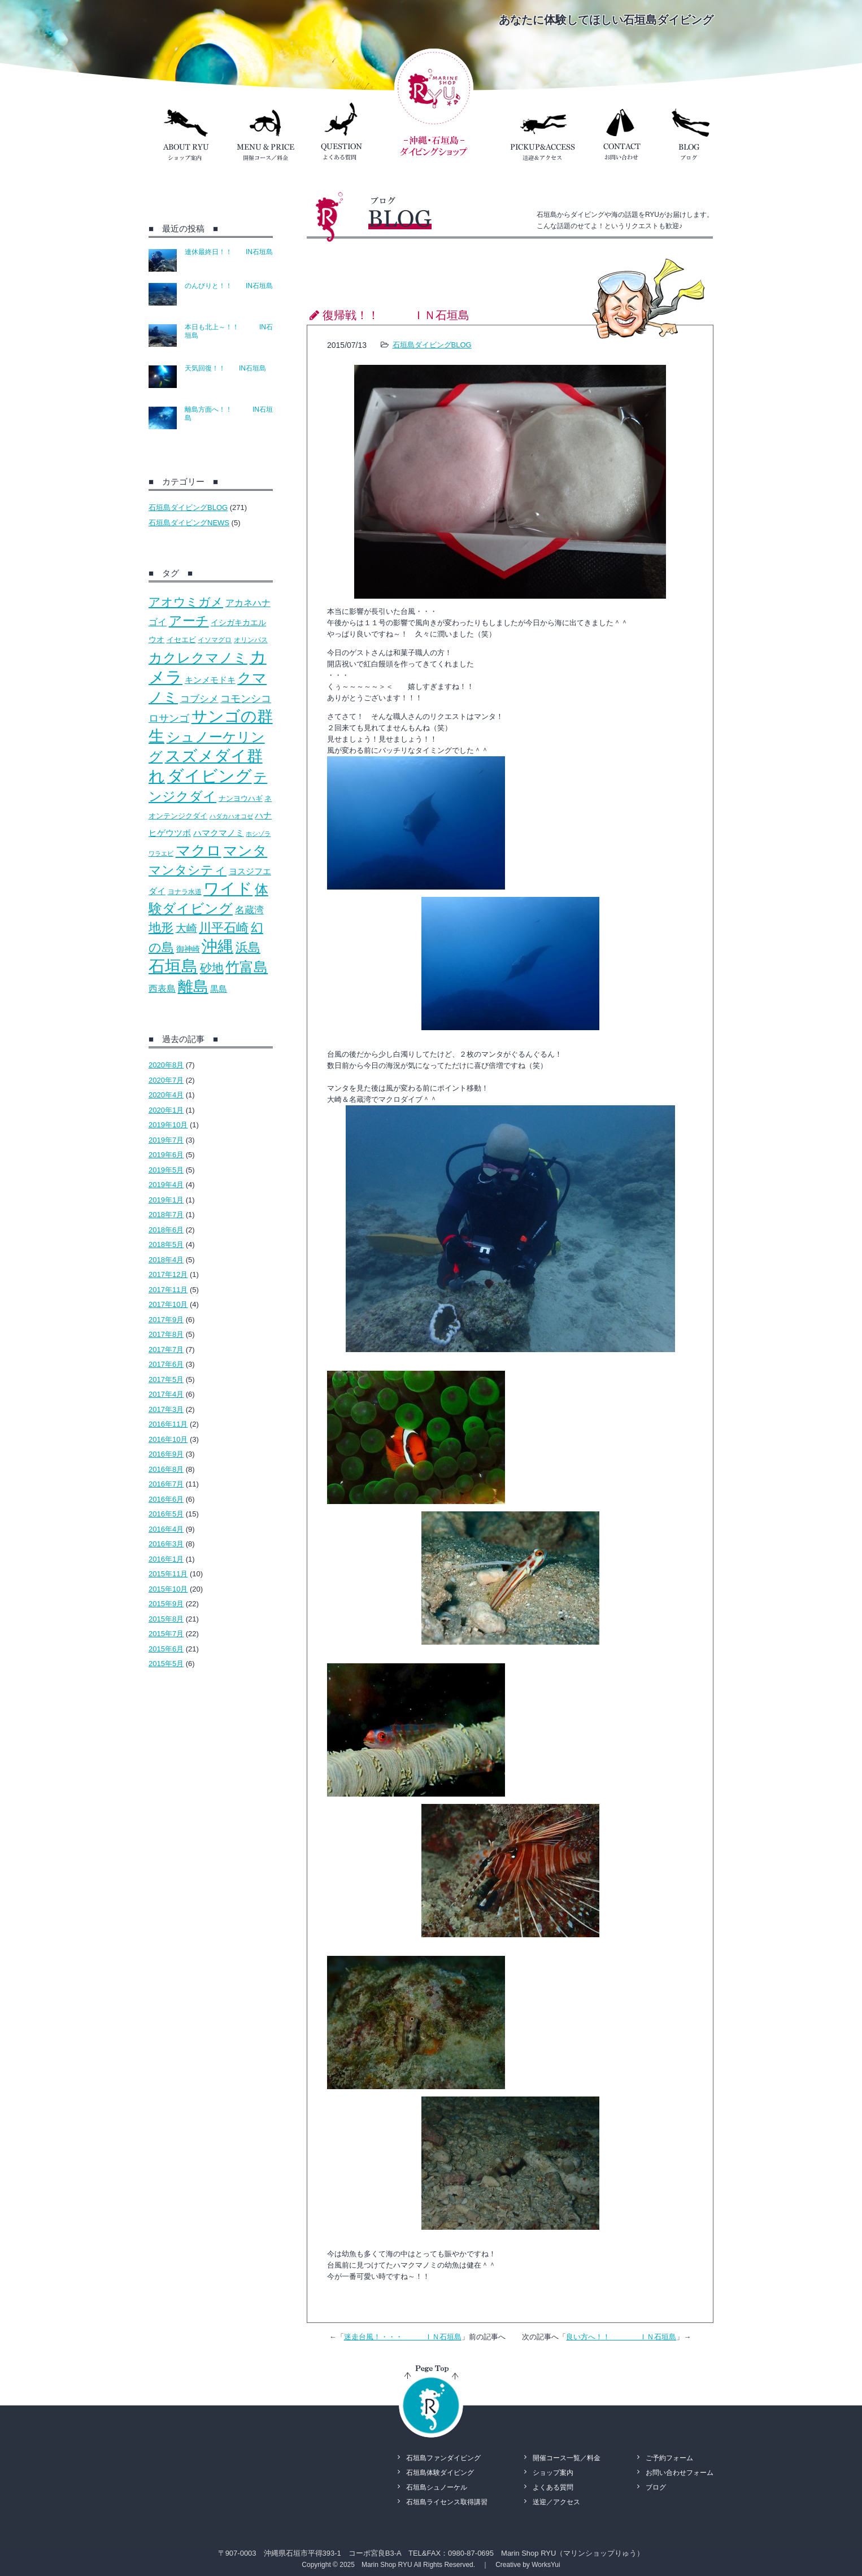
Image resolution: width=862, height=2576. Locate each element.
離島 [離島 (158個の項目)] (193, 986)
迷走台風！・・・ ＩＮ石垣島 (403, 2337)
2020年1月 (166, 1110)
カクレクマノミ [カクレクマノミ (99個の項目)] (198, 657)
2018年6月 (166, 1230)
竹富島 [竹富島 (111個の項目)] (246, 967)
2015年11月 (168, 1574)
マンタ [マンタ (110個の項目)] (245, 850)
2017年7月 (166, 1349)
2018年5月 (166, 1244)
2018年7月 (166, 1214)
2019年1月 (166, 1200)
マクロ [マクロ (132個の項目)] (198, 850)
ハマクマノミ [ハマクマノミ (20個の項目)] (218, 833)
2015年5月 (166, 1663)
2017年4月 (166, 1394)
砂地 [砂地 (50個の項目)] (212, 967)
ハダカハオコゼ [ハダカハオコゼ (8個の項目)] (231, 816)
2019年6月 (166, 1154)
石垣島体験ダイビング (440, 2473)
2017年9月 (166, 1319)
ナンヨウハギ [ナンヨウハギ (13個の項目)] (241, 798)
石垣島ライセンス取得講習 (446, 2502)
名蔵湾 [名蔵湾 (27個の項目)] (249, 910)
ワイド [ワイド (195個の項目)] (227, 888)
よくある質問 (553, 2487)
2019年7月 (166, 1140)
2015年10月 (168, 1589)
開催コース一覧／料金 (566, 2458)
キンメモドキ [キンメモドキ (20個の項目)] (210, 680)
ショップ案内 (553, 2473)
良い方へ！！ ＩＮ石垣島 (621, 2337)
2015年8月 (166, 1619)
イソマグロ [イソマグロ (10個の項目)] (215, 640)
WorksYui (546, 2565)
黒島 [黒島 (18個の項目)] (218, 988)
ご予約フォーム (669, 2458)
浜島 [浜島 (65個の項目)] (248, 947)
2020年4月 (166, 1095)
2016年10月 (168, 1439)
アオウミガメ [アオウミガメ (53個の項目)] (186, 601)
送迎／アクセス (556, 2502)
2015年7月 (166, 1633)
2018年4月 (166, 1260)
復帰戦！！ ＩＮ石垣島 (396, 315)
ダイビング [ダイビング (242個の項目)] (209, 775)
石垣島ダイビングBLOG (188, 507)
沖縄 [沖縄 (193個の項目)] (217, 946)
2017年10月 (168, 1304)
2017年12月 (168, 1274)
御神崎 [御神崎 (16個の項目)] (188, 948)
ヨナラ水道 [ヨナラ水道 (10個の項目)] (185, 892)
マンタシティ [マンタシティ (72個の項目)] (188, 870)
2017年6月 (166, 1364)
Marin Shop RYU (387, 2565)
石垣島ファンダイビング (443, 2458)
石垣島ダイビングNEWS (189, 522)
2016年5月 (166, 1514)
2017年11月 (168, 1289)
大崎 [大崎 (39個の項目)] (186, 928)
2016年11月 (168, 1424)
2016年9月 (166, 1454)
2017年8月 (166, 1334)
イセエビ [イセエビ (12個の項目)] (181, 639)
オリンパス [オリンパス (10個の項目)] (251, 640)
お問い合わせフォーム (679, 2473)
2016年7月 (166, 1484)
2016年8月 (166, 1469)
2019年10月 (168, 1125)
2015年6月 (166, 1649)
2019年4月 (166, 1184)
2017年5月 (166, 1379)
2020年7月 (166, 1080)
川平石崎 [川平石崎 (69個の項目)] (224, 928)
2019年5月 (166, 1170)
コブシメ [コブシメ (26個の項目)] (199, 699)
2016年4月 (166, 1529)
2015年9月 (166, 1603)
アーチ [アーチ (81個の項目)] (189, 620)
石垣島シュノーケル (436, 2487)
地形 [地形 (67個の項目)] (161, 928)
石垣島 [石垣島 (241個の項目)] (173, 966)
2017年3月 (166, 1409)
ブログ (656, 2487)
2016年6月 (166, 1499)
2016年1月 (166, 1559)
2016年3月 (166, 1544)
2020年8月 (166, 1065)
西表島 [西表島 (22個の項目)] (162, 988)
